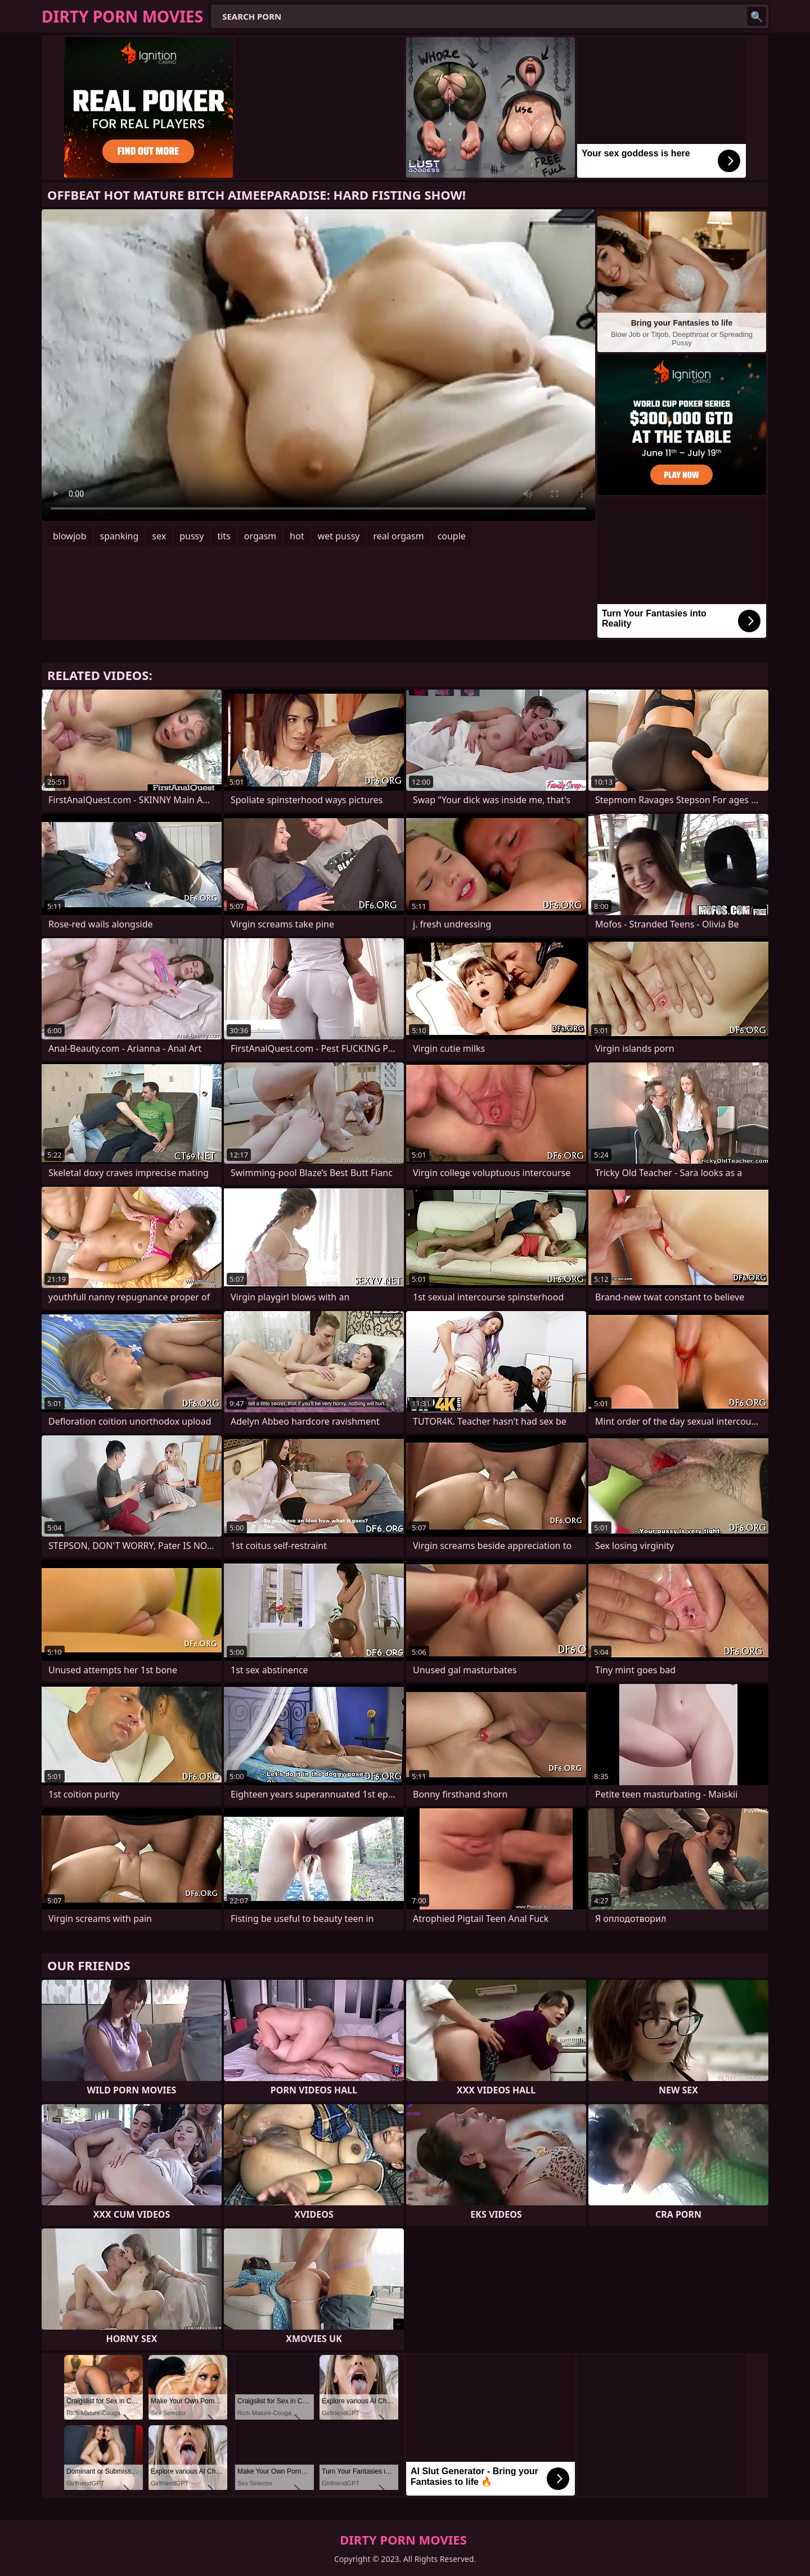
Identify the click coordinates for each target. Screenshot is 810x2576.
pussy (191, 536)
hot (297, 536)
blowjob (70, 536)
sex (159, 536)
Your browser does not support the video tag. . (318, 365)
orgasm (260, 536)
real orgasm (398, 536)
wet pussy (339, 536)
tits (223, 536)
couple (452, 536)
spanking (119, 536)
